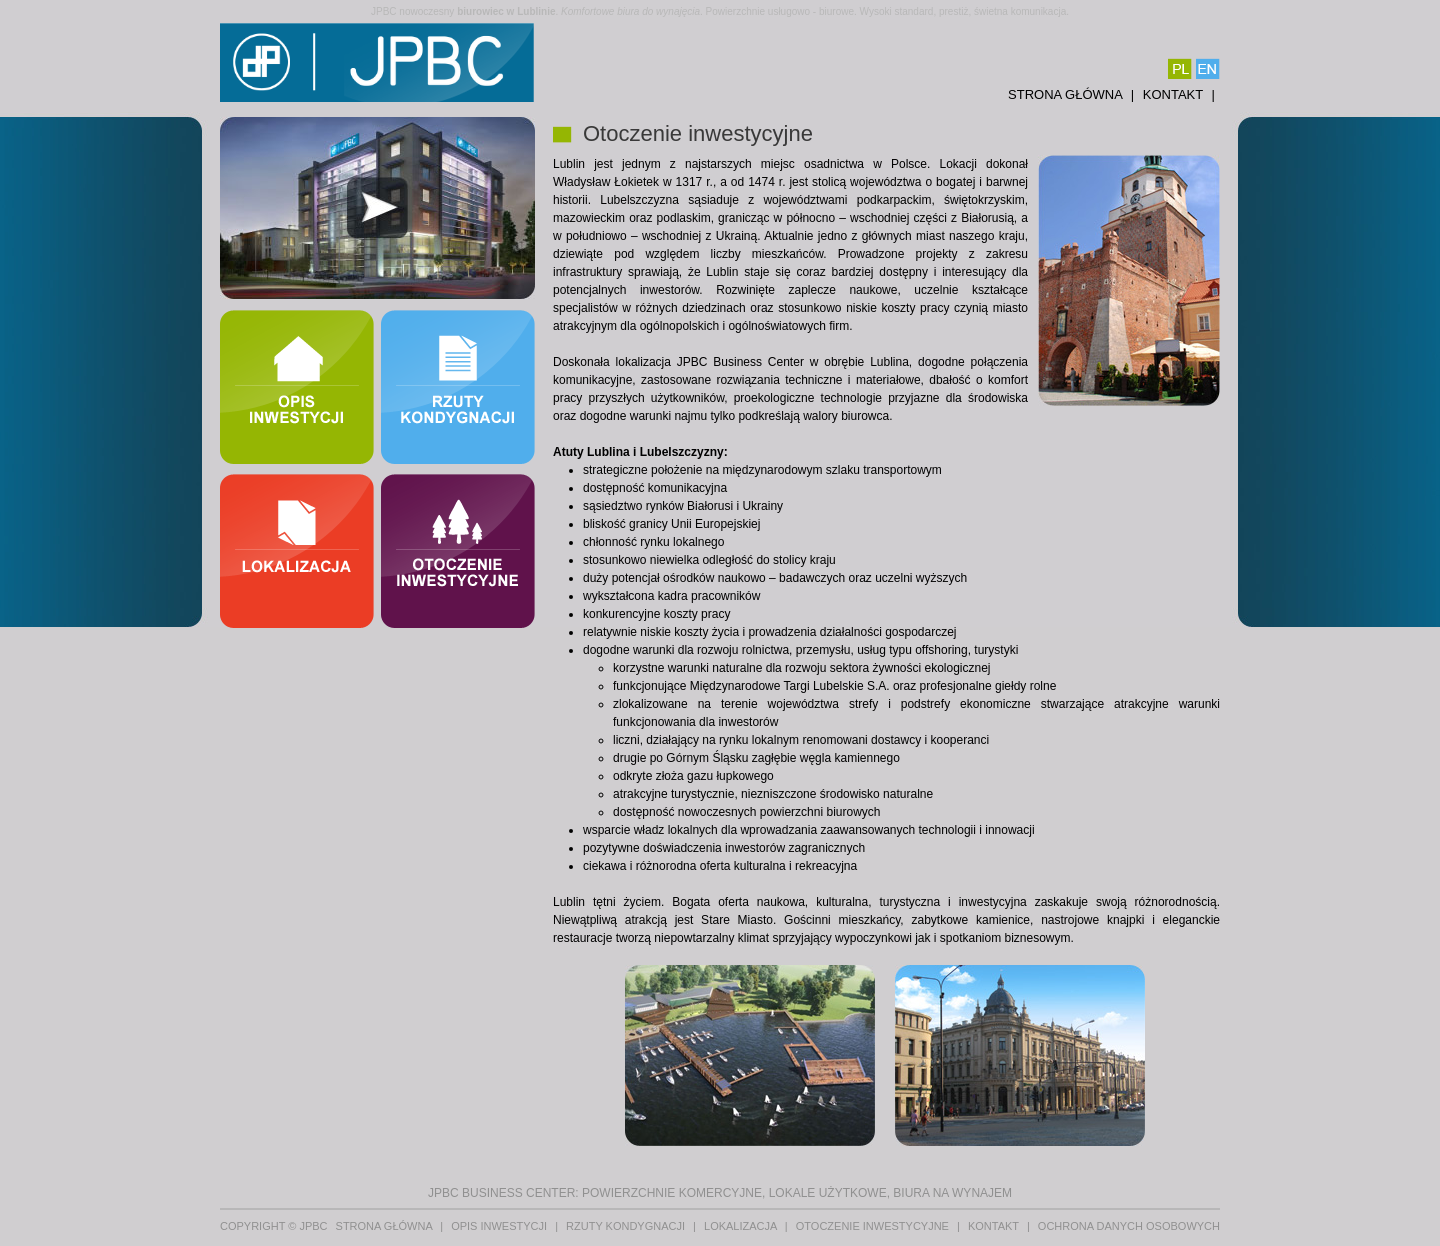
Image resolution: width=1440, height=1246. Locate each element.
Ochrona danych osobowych (1129, 1226)
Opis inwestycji (500, 1226)
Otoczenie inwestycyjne (874, 1226)
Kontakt (1175, 94)
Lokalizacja (742, 1226)
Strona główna (1067, 94)
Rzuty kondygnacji (627, 1226)
